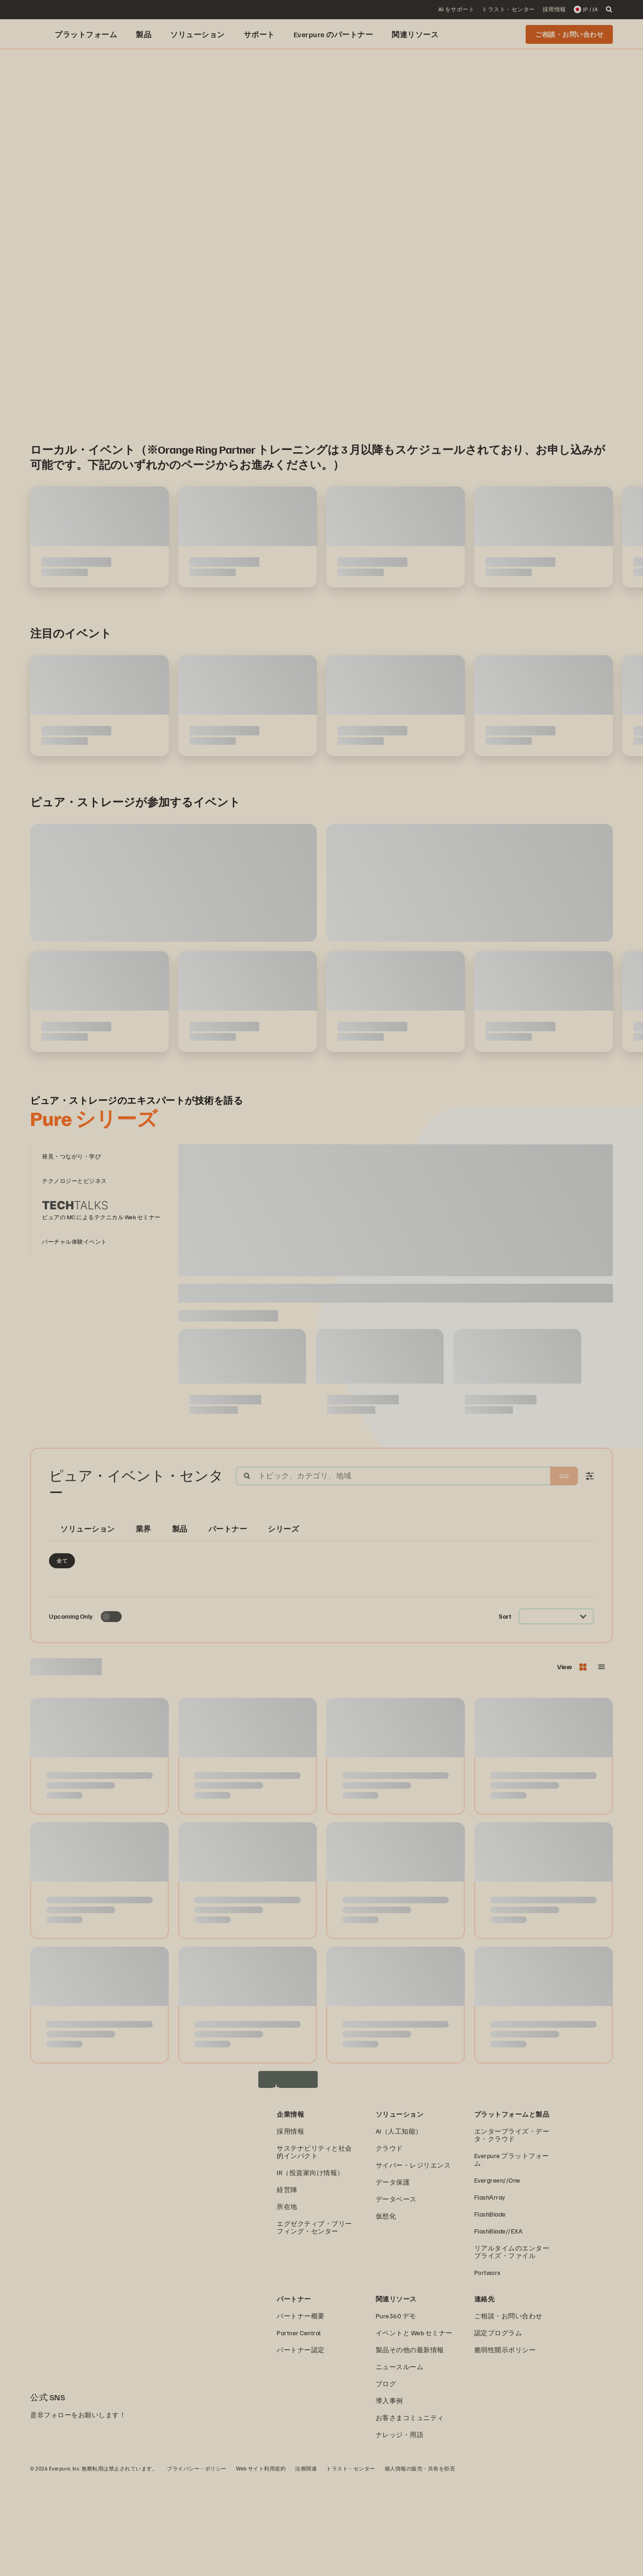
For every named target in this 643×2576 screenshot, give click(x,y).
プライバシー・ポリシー (197, 2564)
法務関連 (306, 2564)
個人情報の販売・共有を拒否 (420, 2564)
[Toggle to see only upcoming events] (111, 1712)
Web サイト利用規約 (261, 2564)
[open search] (609, 9)
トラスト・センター (350, 2564)
